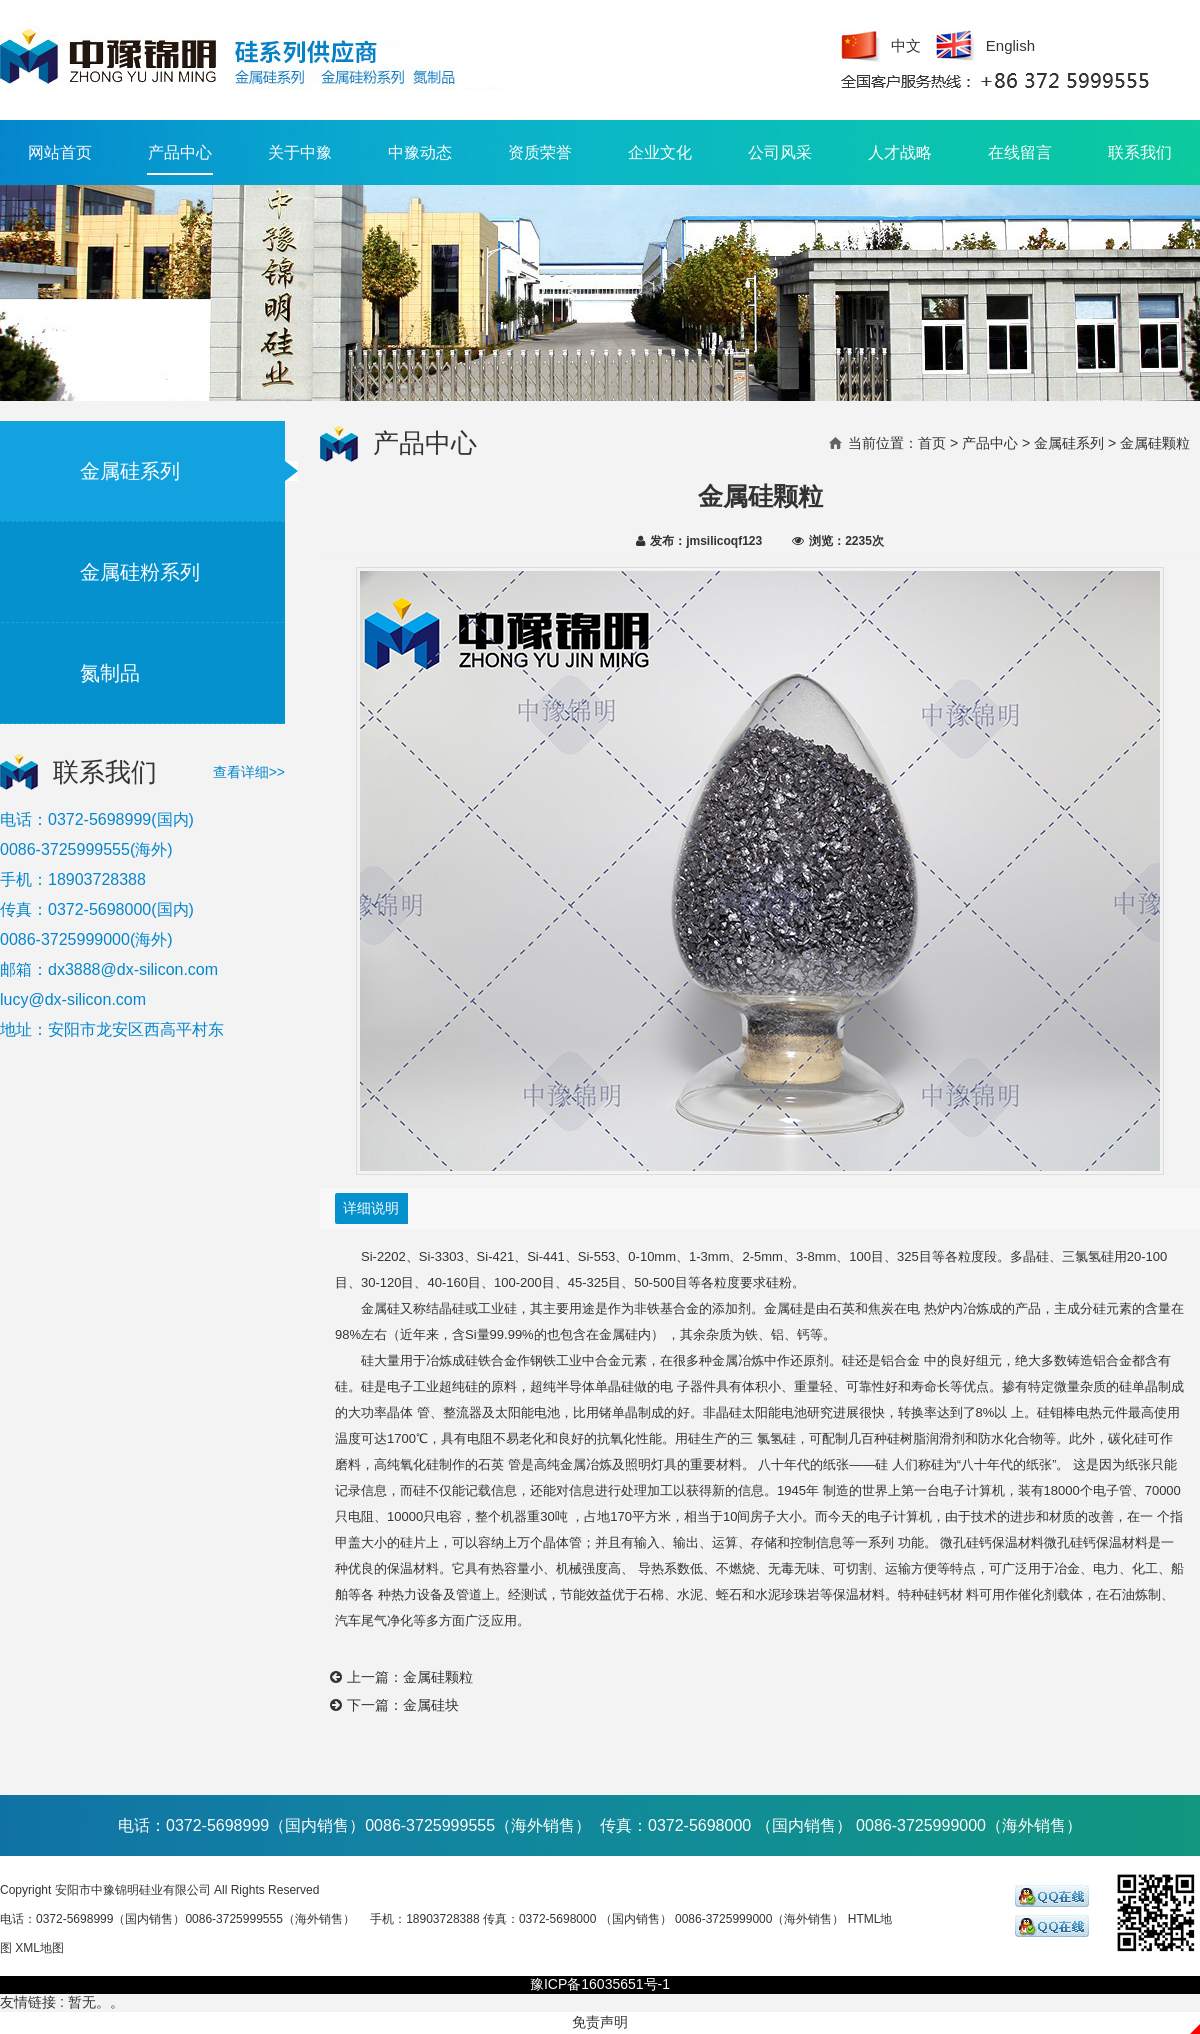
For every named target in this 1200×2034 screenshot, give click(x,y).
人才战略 (900, 152)
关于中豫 (300, 152)
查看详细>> (249, 772)
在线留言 (1020, 152)
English (1010, 45)
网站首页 (60, 152)
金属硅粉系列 (140, 572)
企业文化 (660, 152)
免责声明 (600, 2022)
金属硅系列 (130, 471)
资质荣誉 (540, 152)
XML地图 (39, 1948)
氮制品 (110, 673)
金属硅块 (431, 1705)
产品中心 (180, 159)
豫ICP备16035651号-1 (600, 1984)
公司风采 (780, 152)
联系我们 (1140, 152)
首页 (932, 443)
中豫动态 (420, 152)
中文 (906, 45)
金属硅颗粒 (438, 1677)
